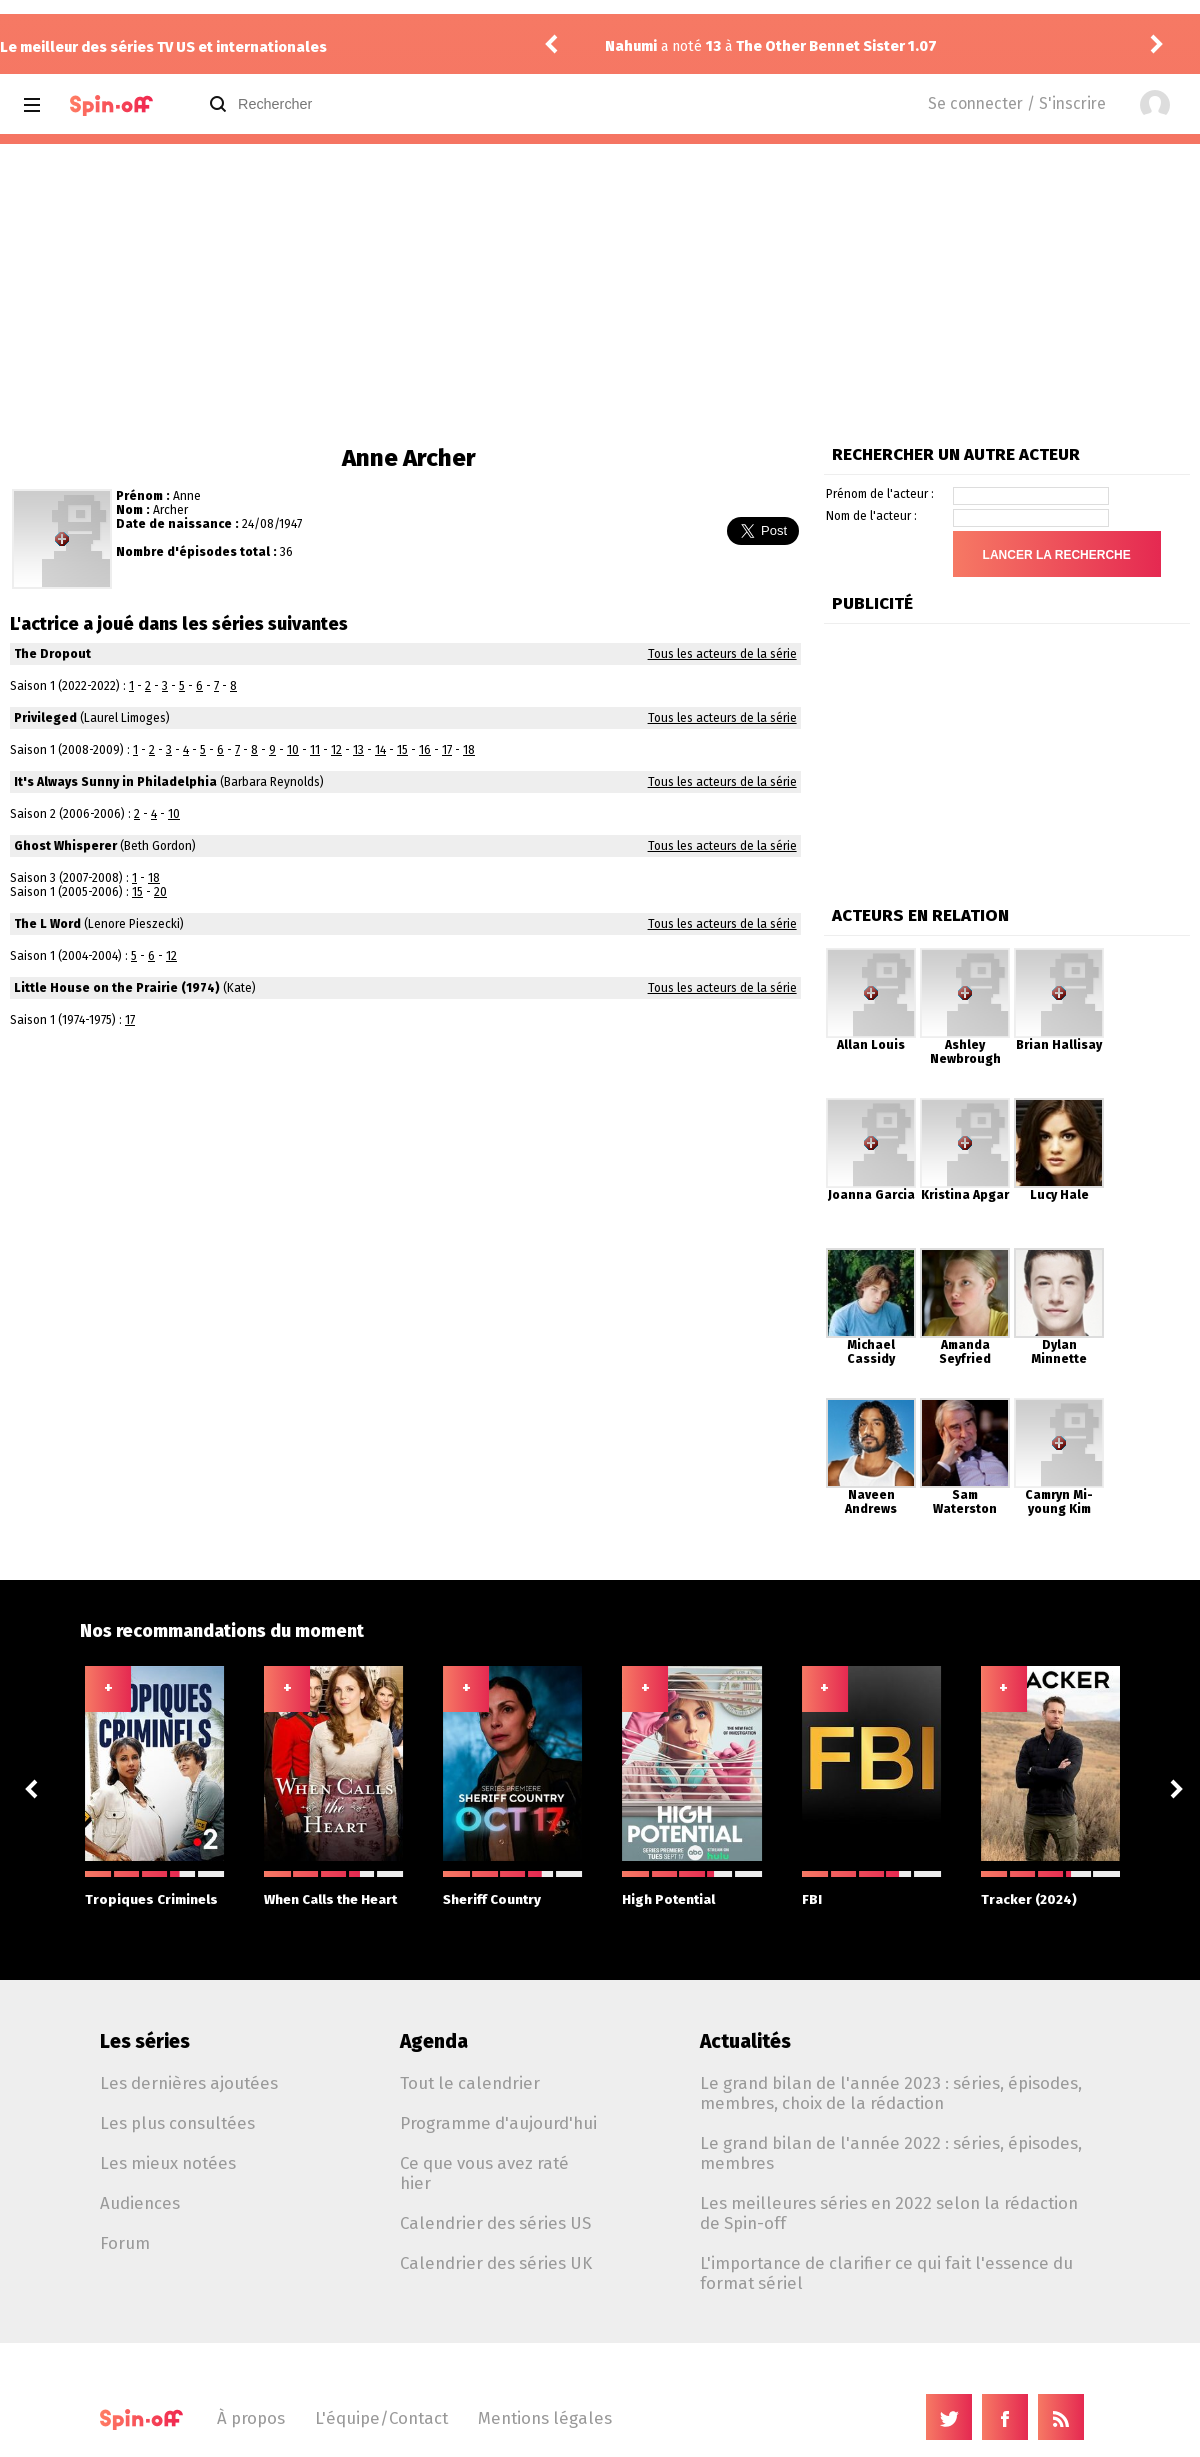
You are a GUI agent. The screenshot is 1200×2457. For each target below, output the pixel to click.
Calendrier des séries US (495, 2223)
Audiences (140, 2203)
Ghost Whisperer (65, 846)
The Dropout (52, 654)
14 (380, 750)
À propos (251, 2418)
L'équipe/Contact (381, 2418)
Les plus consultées (177, 2123)
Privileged (45, 718)
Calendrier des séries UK (496, 2263)
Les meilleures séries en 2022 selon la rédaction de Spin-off (889, 2213)
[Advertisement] (600, 294)
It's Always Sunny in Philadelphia (115, 782)
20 (160, 892)
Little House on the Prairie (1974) (117, 988)
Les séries (145, 2041)
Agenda (434, 2041)
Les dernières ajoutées (189, 2083)
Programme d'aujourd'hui (498, 2123)
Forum (125, 2243)
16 (425, 750)
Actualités (745, 2041)
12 (336, 750)
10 (293, 750)
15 (402, 750)
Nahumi (631, 46)
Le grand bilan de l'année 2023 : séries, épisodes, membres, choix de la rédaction (891, 2093)
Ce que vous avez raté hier (484, 2173)
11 (315, 750)
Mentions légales (545, 2418)
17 (447, 750)
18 (469, 750)
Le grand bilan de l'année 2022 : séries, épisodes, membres (891, 2153)
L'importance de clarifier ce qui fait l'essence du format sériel (886, 2273)
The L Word (47, 924)
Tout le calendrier (470, 2083)
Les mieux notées (168, 2163)
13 (358, 750)
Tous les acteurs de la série (722, 654)
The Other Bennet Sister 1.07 (836, 46)
